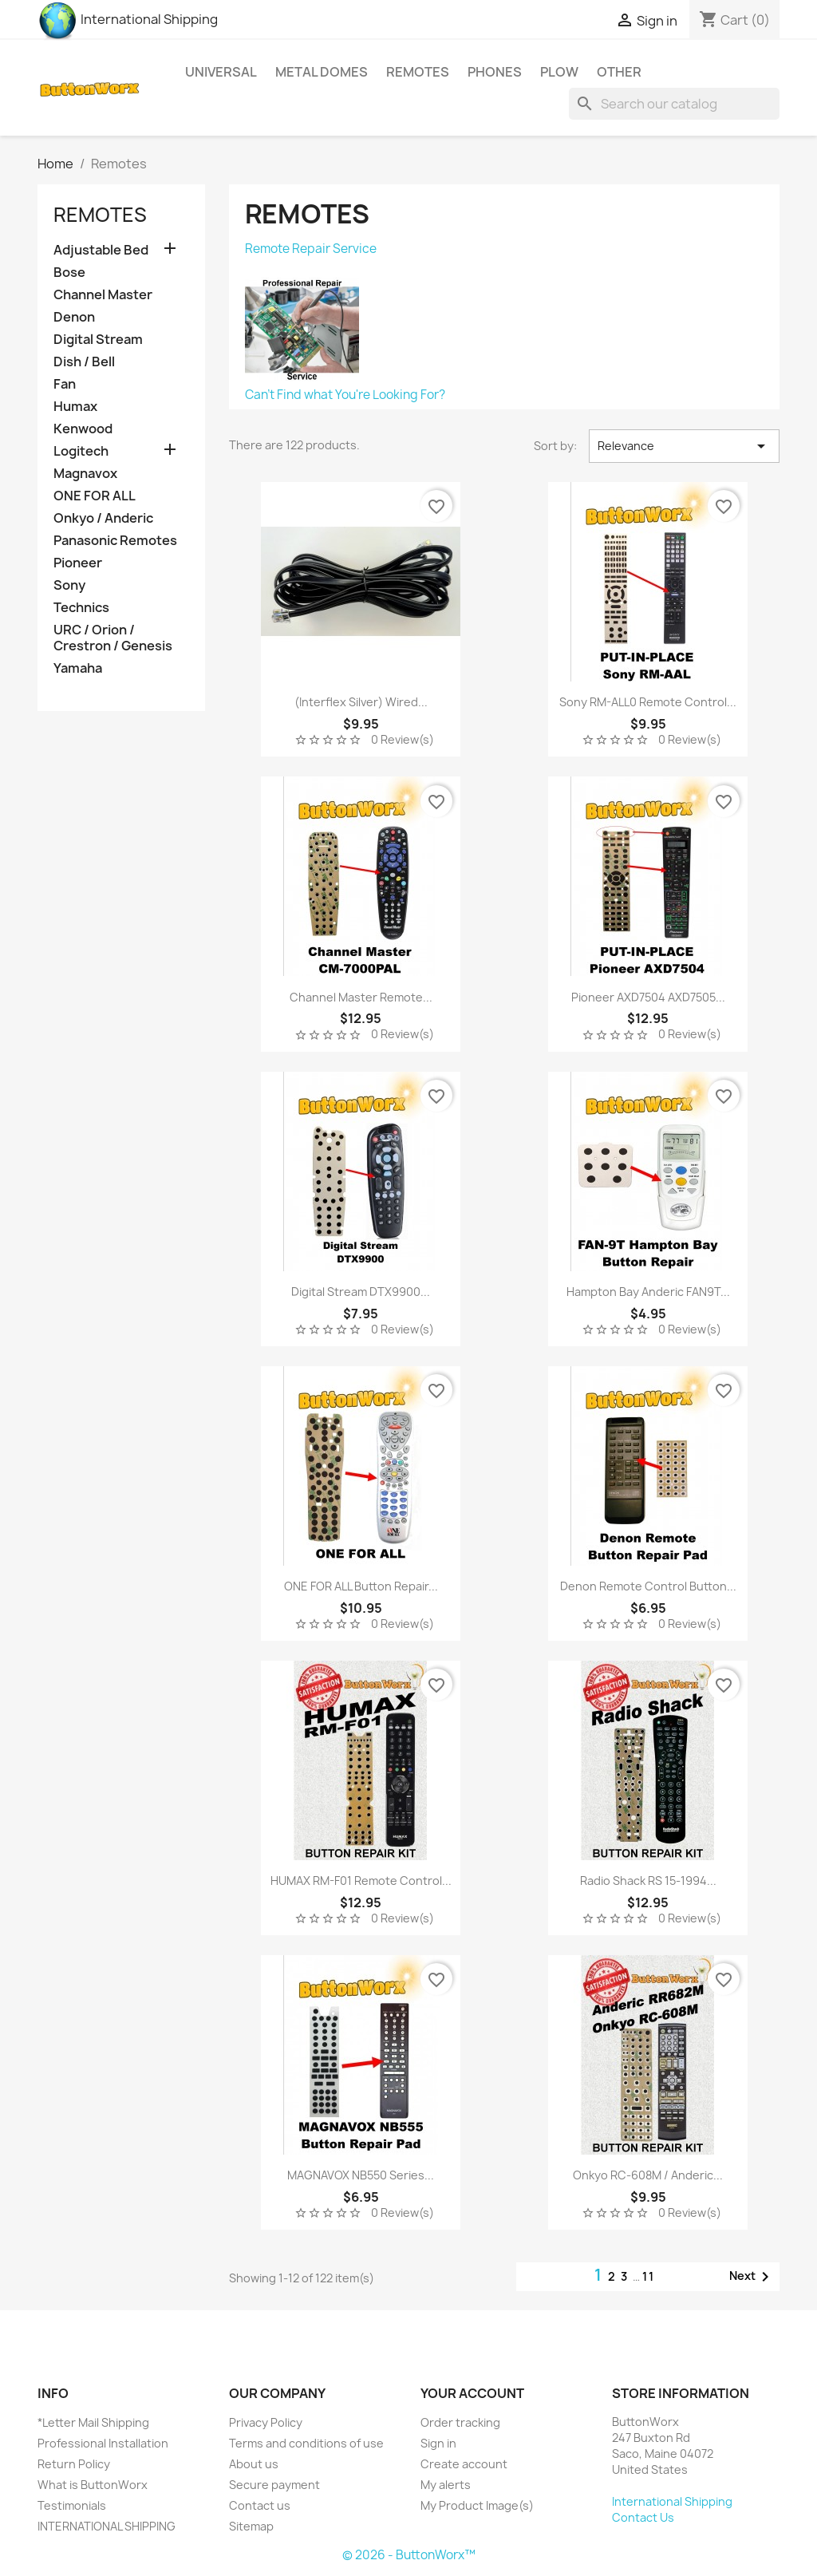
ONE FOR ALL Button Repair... (361, 1586)
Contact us (259, 2505)
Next (752, 2276)
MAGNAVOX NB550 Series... (360, 2175)
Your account (472, 2393)
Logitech (81, 451)
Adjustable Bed (100, 250)
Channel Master (102, 294)
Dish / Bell (84, 362)
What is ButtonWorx (92, 2484)
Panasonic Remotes (115, 540)
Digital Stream (98, 339)
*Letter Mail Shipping (93, 2422)
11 (648, 2276)
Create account (463, 2463)
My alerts (445, 2484)
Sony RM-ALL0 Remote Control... (647, 701)
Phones (495, 72)
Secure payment (274, 2484)
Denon (74, 317)
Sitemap (251, 2526)
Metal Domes (321, 72)
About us (253, 2463)
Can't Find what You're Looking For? (345, 394)
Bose (69, 272)
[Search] (674, 104)
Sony (69, 585)
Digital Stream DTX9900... (360, 1291)
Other (619, 72)
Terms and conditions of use (306, 2443)
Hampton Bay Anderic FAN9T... (648, 1291)
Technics (81, 607)
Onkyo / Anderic (103, 518)
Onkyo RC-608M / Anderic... (648, 2175)
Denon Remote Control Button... (648, 1586)
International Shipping (127, 19)
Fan (64, 384)
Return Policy (73, 2463)
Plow (559, 72)
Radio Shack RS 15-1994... (648, 1880)
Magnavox (85, 473)
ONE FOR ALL (94, 496)
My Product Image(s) (477, 2505)
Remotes (417, 72)
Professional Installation (102, 2443)
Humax (75, 406)
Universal (221, 72)
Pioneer (77, 563)
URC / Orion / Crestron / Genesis (112, 638)
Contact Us (643, 2517)
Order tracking (460, 2422)
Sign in (438, 2443)
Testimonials (71, 2505)
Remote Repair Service (311, 248)
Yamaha (77, 668)
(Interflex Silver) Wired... (361, 701)
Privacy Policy (265, 2422)
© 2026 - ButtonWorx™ (409, 2554)
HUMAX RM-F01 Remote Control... (361, 1880)
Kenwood (82, 429)
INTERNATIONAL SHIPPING (106, 2526)
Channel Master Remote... (361, 997)
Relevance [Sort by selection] (684, 446)
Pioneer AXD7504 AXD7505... (648, 997)
